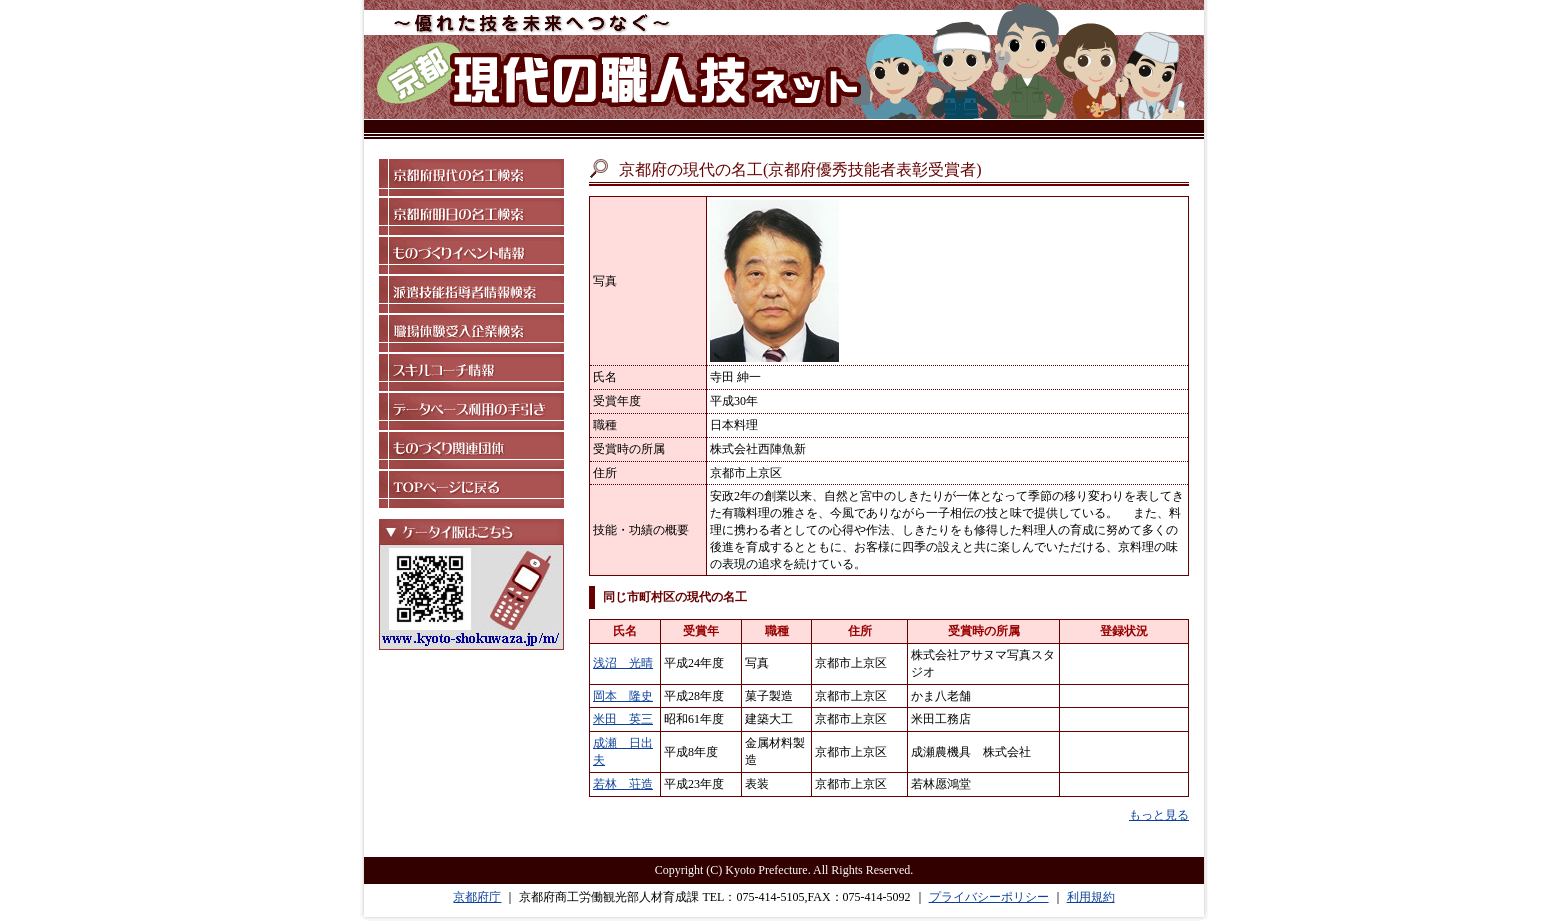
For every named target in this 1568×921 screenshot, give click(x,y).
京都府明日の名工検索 (471, 216)
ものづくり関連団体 (471, 450)
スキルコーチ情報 (471, 372)
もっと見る (1159, 815)
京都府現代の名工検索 (471, 177)
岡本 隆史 (623, 696)
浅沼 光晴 (623, 663)
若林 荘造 (623, 784)
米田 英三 (623, 719)
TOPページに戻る (471, 489)
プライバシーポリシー (989, 897)
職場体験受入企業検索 (471, 333)
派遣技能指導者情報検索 (471, 294)
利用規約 (1091, 897)
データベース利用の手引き (471, 411)
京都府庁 (477, 897)
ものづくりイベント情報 (471, 255)
